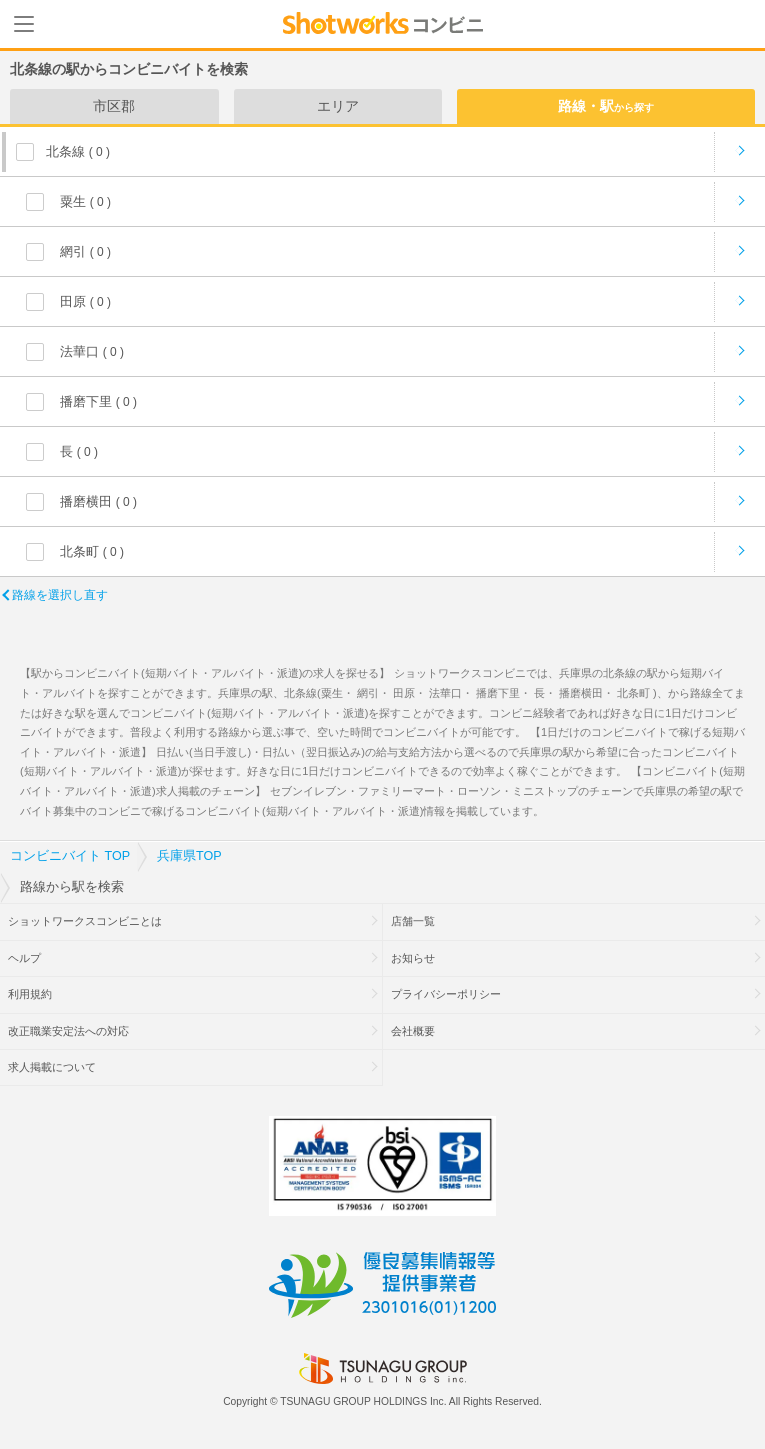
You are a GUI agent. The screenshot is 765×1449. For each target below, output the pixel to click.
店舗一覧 (413, 921)
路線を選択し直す (60, 595)
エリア (338, 106)
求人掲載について (52, 1067)
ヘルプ (24, 958)
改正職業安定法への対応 (68, 1031)
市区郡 (114, 106)
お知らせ (413, 958)
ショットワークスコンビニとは (85, 921)
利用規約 (30, 994)
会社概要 (413, 1031)
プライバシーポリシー (446, 994)
